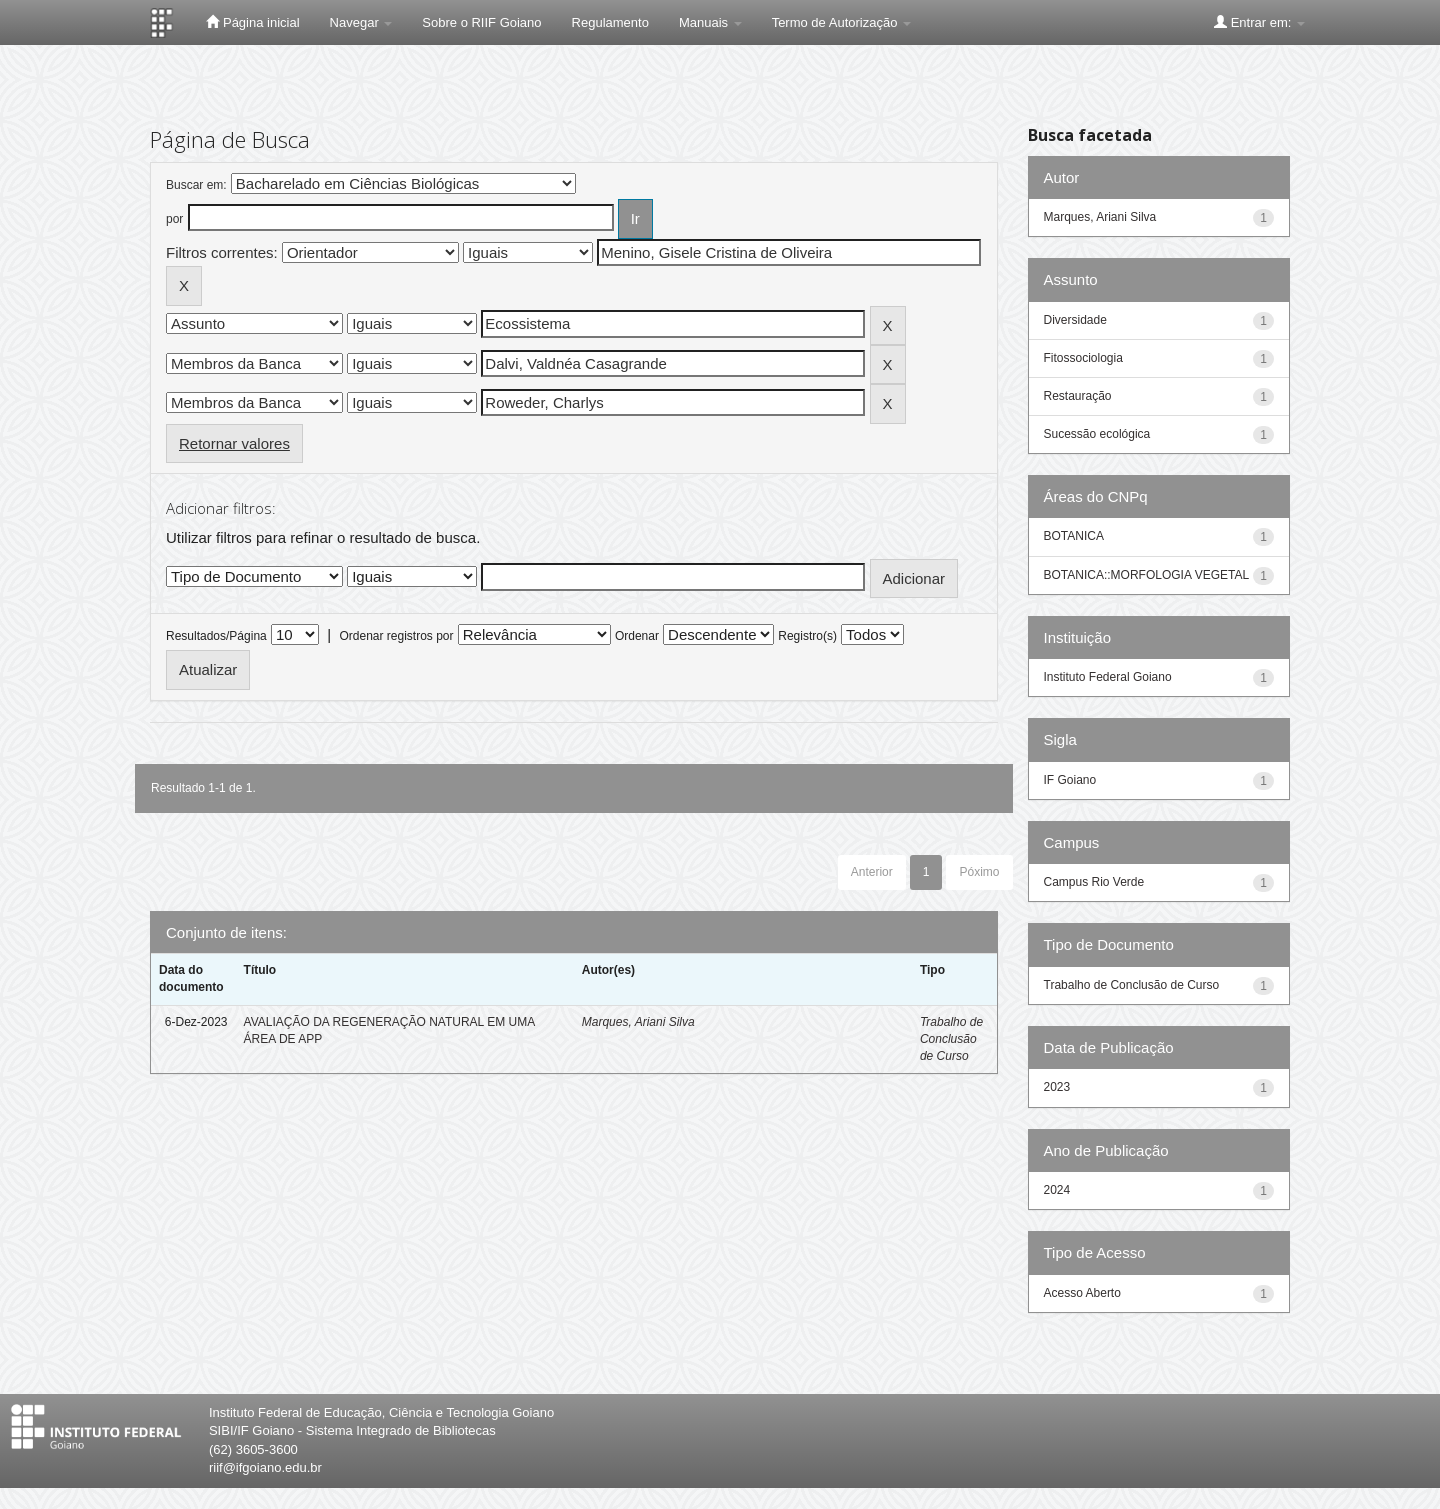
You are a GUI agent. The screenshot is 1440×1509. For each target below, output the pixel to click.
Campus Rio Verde (1094, 882)
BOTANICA (1074, 536)
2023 (1057, 1087)
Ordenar (637, 636)
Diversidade (1075, 320)
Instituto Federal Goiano (1108, 677)
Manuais (710, 22)
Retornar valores (234, 443)
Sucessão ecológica (1097, 434)
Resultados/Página (216, 636)
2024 (1057, 1190)
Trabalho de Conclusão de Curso (951, 1039)
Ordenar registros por (396, 636)
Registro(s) (807, 636)
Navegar (361, 22)
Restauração (1078, 396)
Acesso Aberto (1082, 1293)
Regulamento (610, 22)
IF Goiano (1070, 780)
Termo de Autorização (841, 22)
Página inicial (252, 22)
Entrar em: (1259, 22)
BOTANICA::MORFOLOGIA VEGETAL (1147, 575)
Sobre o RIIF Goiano (481, 22)
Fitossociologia (1083, 358)
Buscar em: (196, 185)
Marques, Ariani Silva (638, 1022)
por (174, 219)
